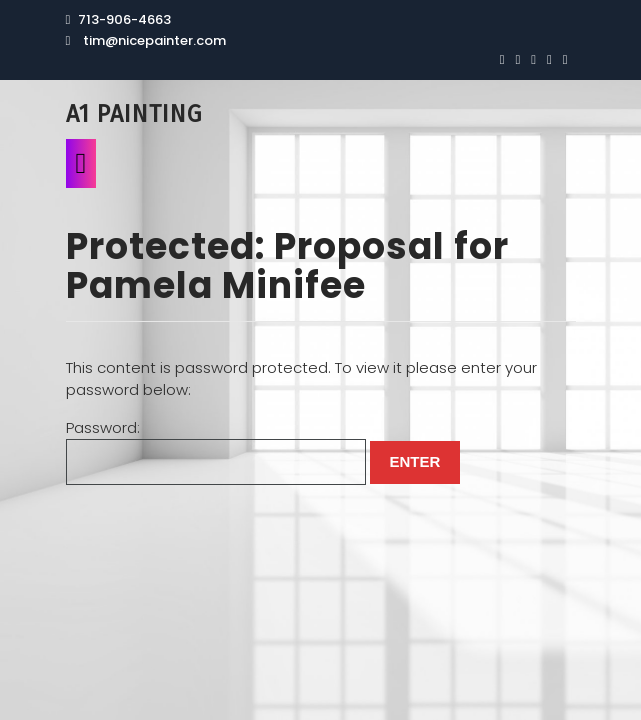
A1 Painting (134, 114)
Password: (216, 451)
